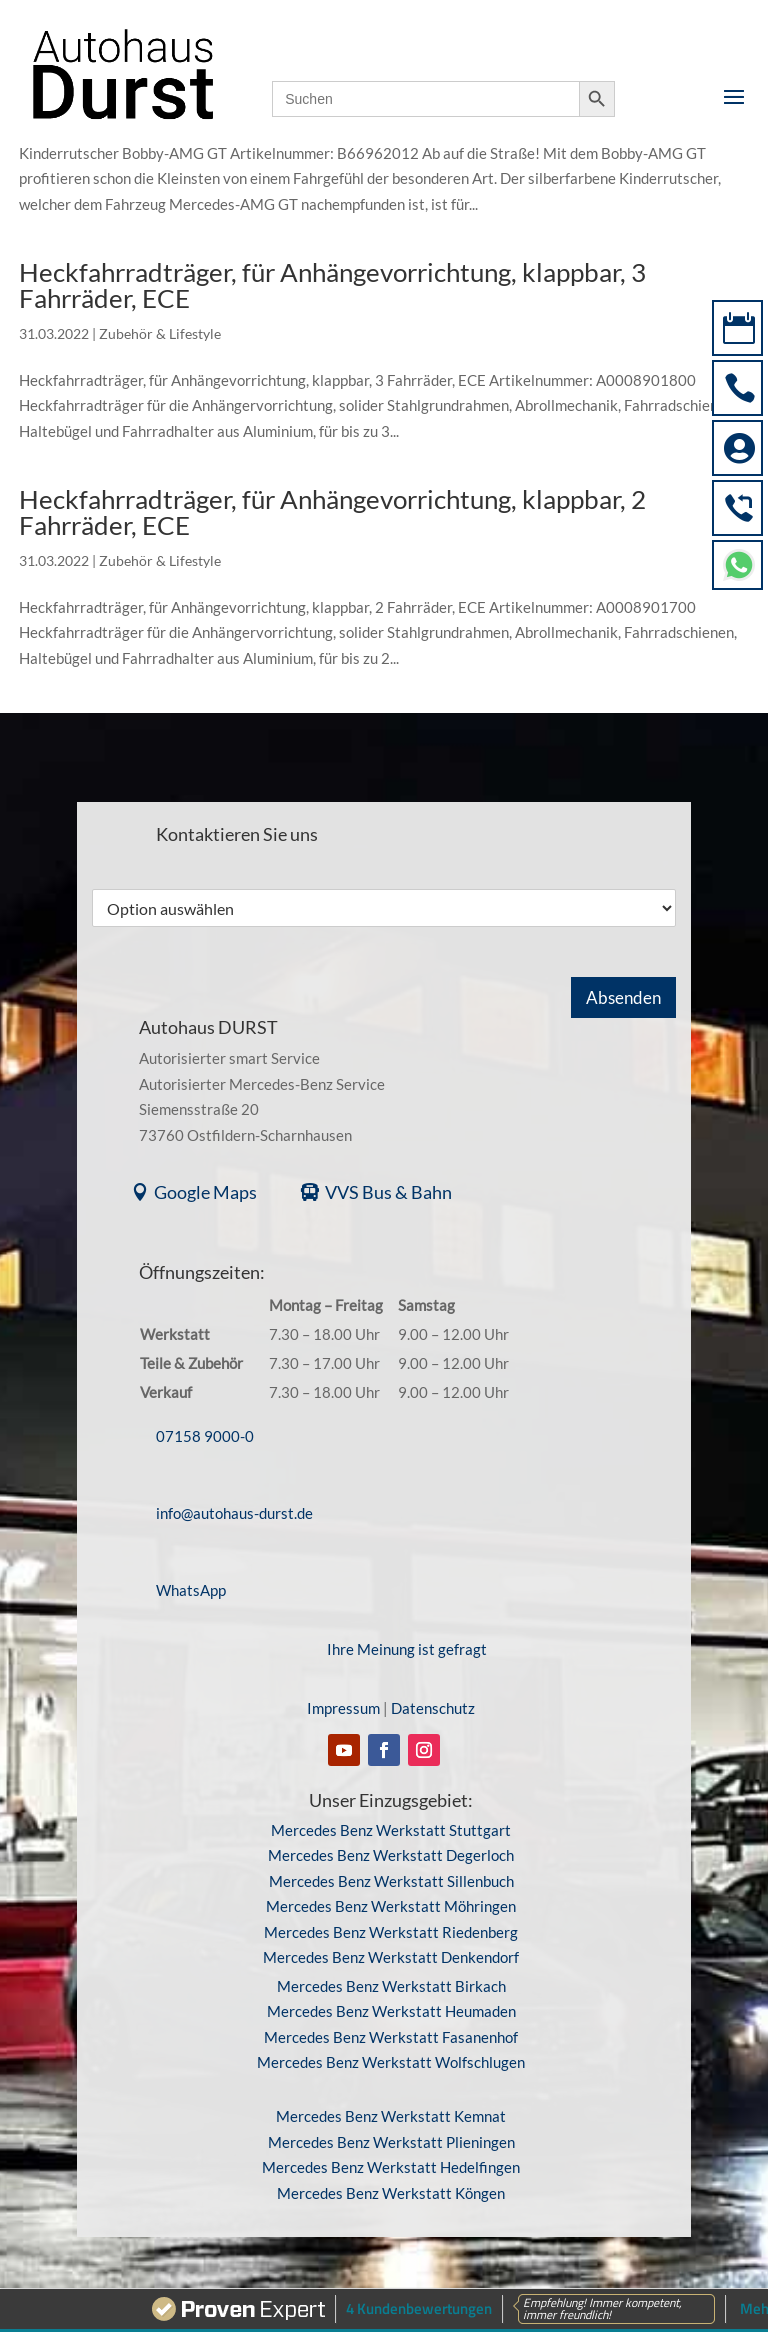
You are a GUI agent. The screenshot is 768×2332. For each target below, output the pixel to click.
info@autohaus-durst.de (234, 1513)
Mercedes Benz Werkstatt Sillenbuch (391, 1881)
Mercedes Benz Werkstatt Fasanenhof (391, 2037)
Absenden (623, 997)
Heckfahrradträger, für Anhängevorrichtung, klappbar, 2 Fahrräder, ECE (332, 512)
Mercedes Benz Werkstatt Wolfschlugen (391, 2062)
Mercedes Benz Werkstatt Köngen (391, 2193)
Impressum (343, 1708)
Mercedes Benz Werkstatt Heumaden (391, 2011)
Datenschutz (433, 1708)
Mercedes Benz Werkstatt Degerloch (391, 1855)
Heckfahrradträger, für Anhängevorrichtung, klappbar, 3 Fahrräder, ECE (332, 285)
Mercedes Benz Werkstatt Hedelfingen (391, 2167)
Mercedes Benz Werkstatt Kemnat (391, 2116)
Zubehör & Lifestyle (160, 333)
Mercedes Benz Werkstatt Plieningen (391, 2142)
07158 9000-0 (205, 1436)
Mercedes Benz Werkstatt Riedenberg (391, 1932)
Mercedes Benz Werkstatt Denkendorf (391, 1957)
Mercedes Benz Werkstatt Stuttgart (391, 1830)
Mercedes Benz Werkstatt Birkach (391, 1986)
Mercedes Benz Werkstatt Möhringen (391, 1906)
